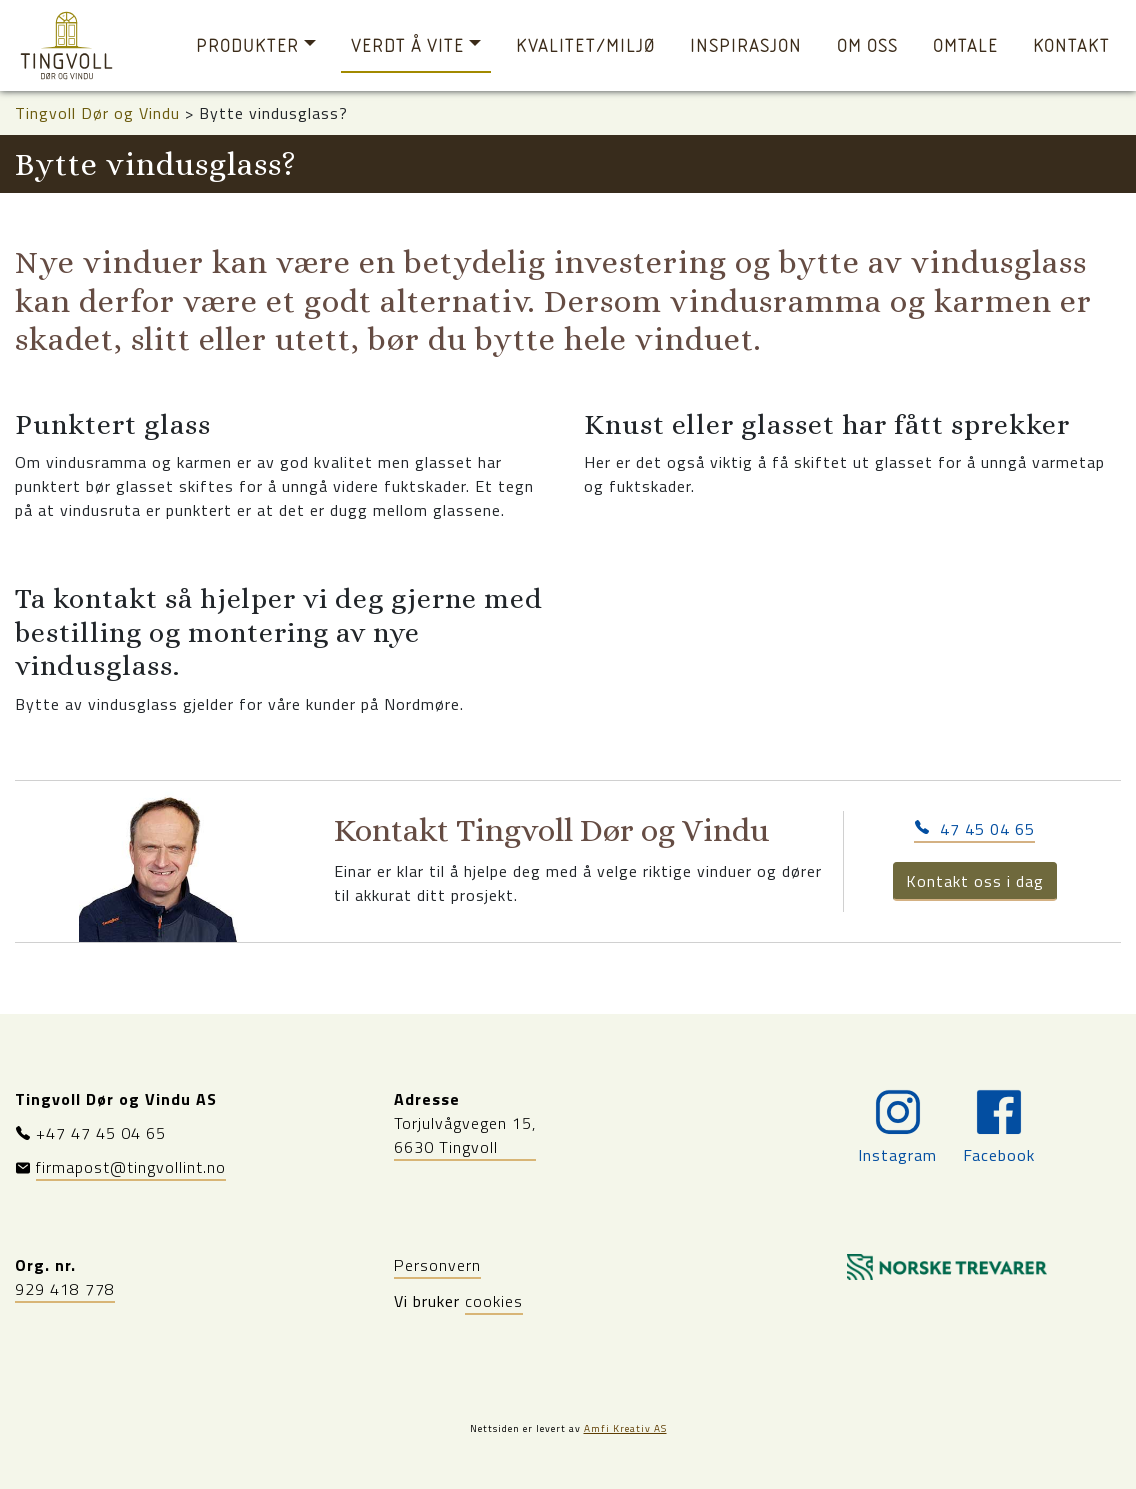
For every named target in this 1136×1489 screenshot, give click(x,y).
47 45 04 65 (974, 829)
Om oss (867, 45)
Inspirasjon (746, 45)
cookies (494, 1301)
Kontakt (1071, 45)
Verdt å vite (407, 45)
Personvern (437, 1265)
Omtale (965, 45)
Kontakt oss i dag (975, 881)
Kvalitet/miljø (585, 45)
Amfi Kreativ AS (625, 1428)
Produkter (247, 45)
